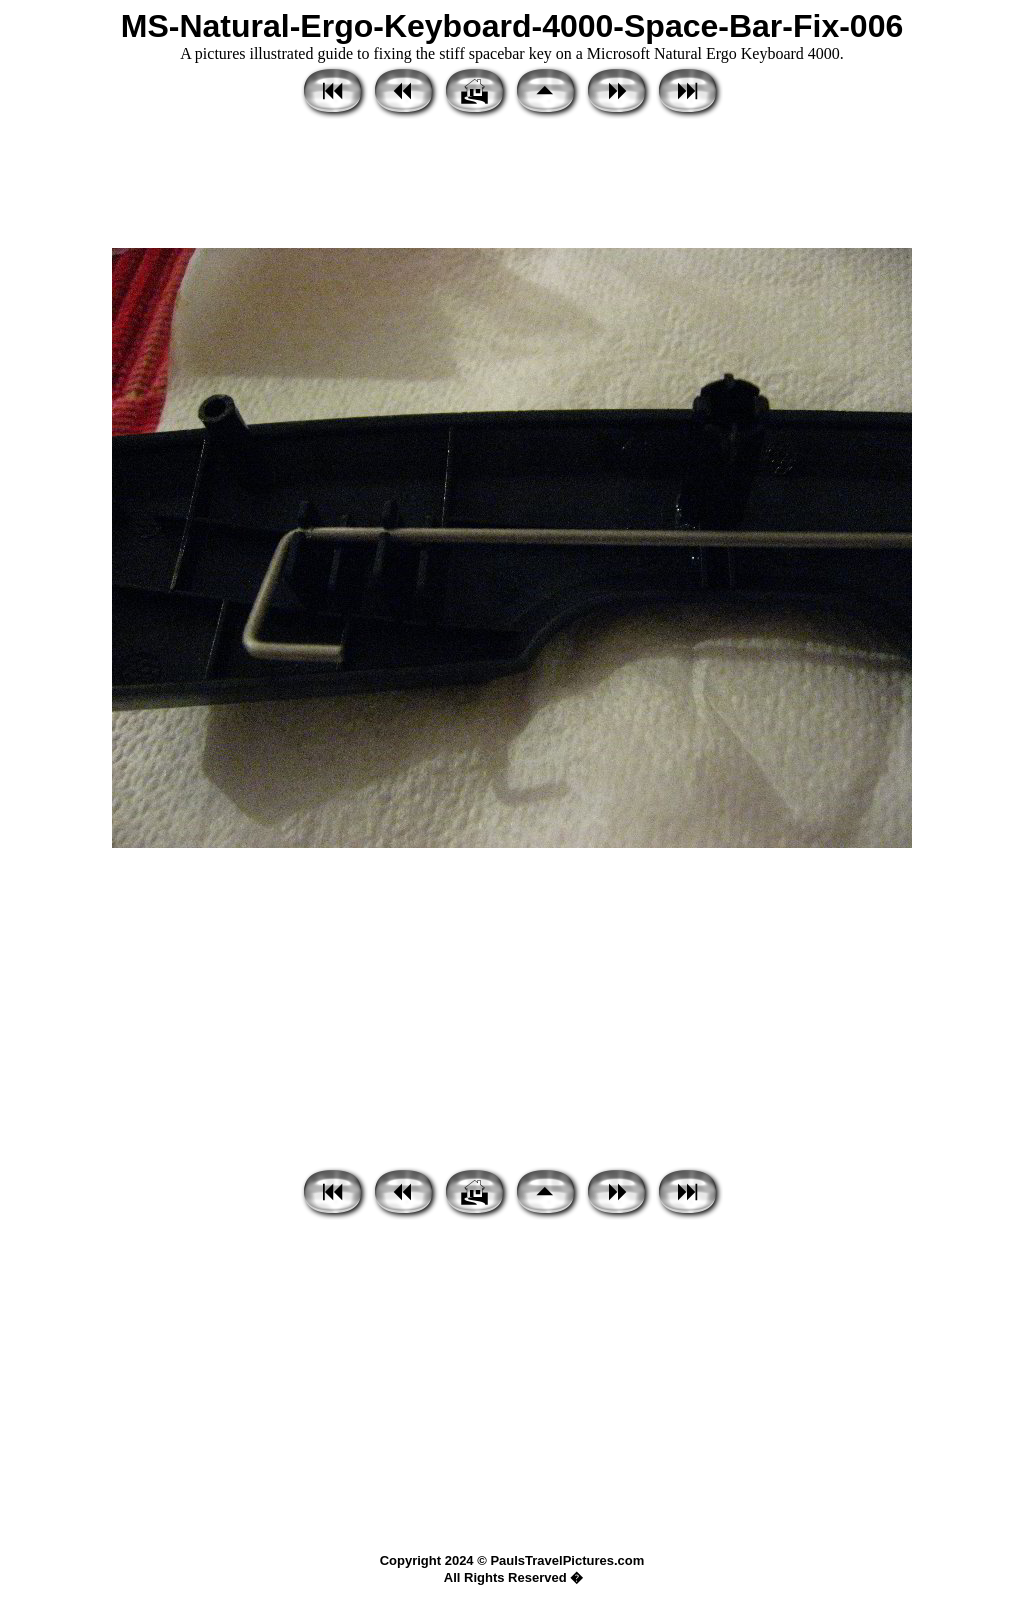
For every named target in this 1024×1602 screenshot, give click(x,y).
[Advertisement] (512, 185)
